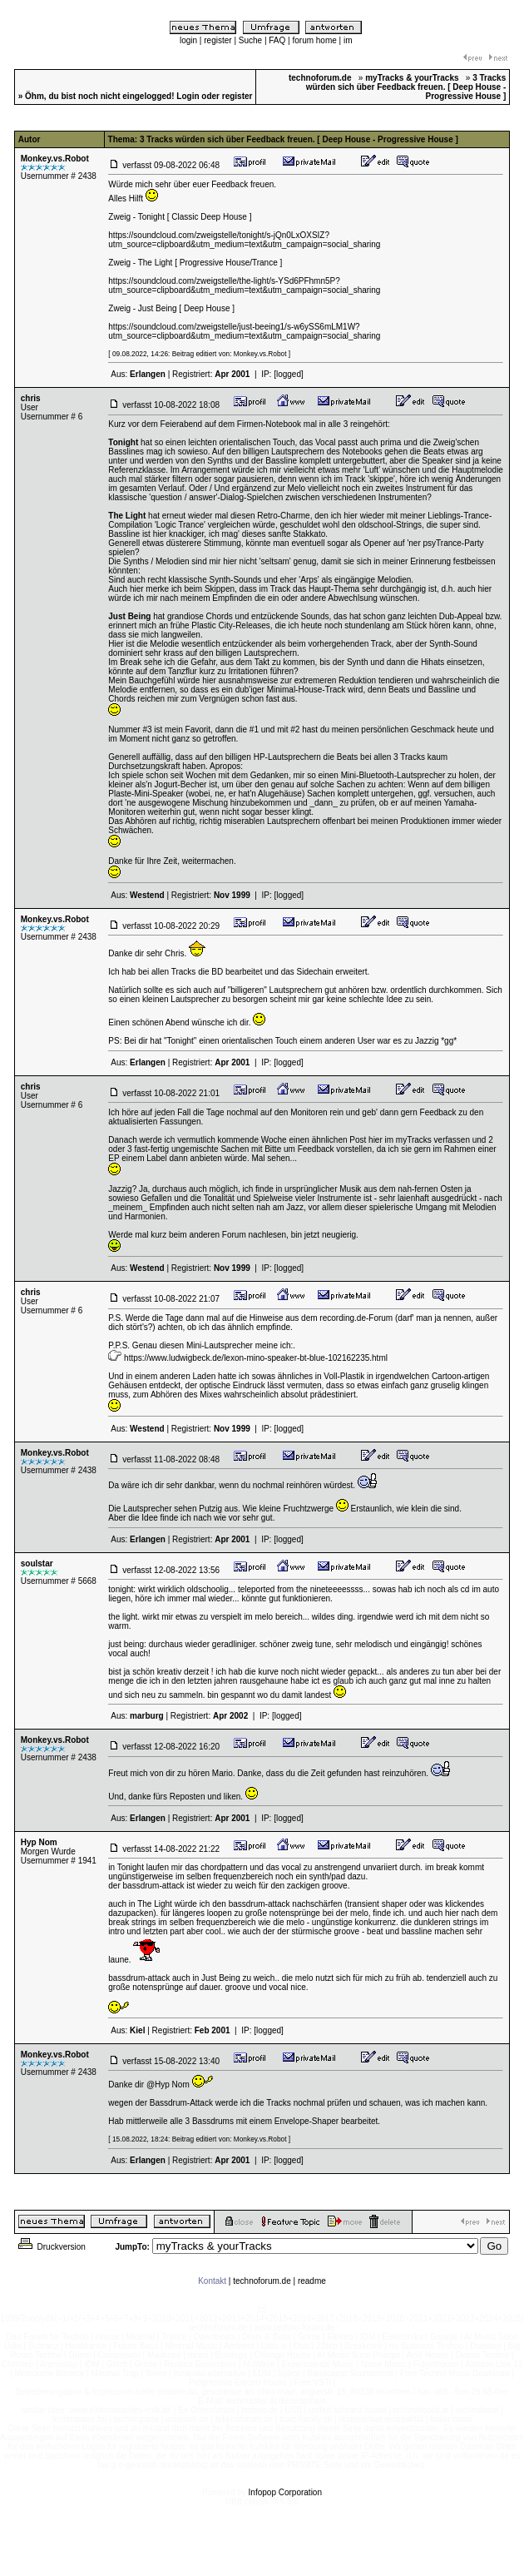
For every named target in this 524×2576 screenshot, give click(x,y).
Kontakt (212, 2281)
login (188, 40)
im (348, 40)
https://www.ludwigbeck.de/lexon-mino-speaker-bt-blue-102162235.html (256, 1357)
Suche (250, 40)
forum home (314, 40)
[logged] (289, 374)
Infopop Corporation (285, 2492)
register (217, 40)
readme (312, 2281)
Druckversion (51, 2246)
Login (187, 96)
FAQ (277, 40)
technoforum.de (262, 2281)
